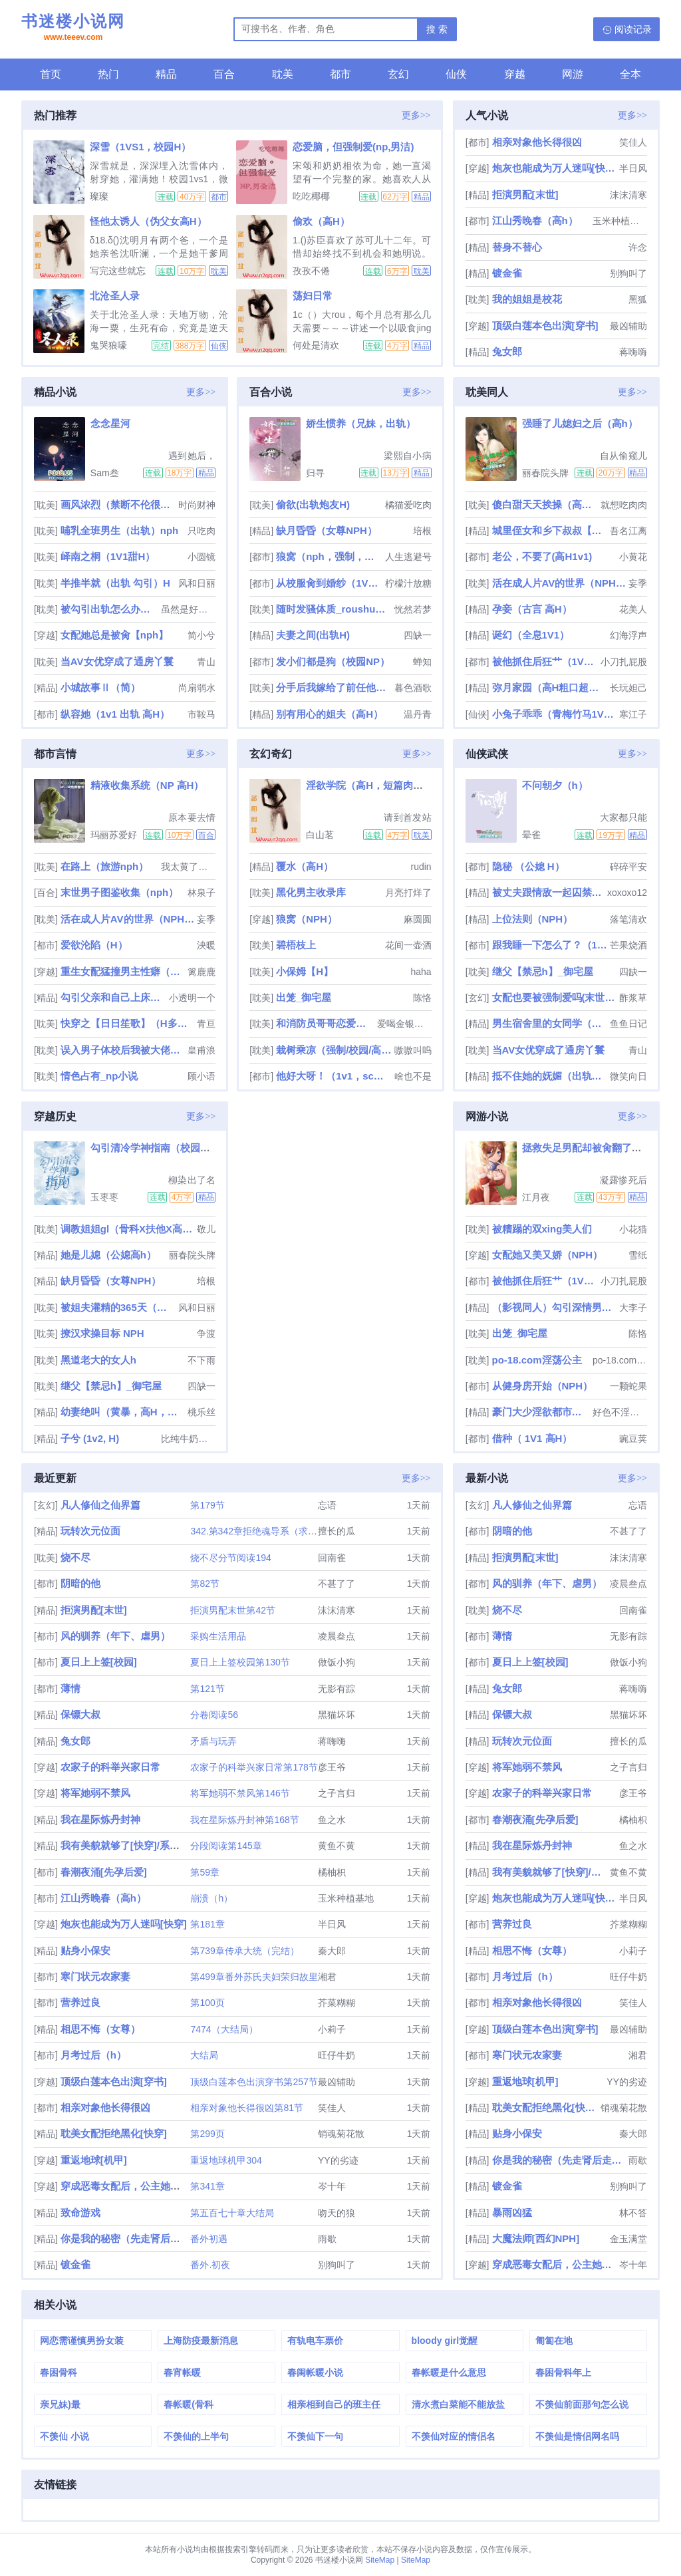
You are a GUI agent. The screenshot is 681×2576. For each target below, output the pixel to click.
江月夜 (536, 1197)
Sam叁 (104, 473)
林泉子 (201, 892)
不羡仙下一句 (315, 2436)
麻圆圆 (418, 919)
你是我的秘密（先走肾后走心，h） (138, 2238)
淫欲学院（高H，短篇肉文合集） (379, 785)
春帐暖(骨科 (188, 2404)
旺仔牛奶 (336, 2055)
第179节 (207, 1505)
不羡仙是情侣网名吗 (577, 2436)
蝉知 (422, 661)
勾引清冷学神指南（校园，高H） (163, 1147)
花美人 (633, 609)
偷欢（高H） (321, 221)
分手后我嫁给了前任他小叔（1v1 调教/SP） (333, 687)
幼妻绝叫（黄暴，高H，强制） (123, 1411)
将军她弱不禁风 (95, 1792)
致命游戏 (80, 2212)
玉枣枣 (104, 1197)
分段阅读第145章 (225, 1845)
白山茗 (320, 834)
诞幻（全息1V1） (531, 635)
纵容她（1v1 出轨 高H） (115, 714)
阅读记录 (633, 29)
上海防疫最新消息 (201, 2340)
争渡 (206, 1333)
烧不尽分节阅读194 (230, 1557)
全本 (630, 74)
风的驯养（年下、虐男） (115, 1636)
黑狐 (637, 299)
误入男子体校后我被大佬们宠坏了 (123, 1050)
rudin (420, 866)
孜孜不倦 (311, 270)
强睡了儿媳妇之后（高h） (580, 423)
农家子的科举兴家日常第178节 (253, 1767)
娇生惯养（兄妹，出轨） (361, 423)
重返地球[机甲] (94, 2160)
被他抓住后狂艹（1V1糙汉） (545, 661)
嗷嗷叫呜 (413, 1050)
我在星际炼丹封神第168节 (244, 1819)
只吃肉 (201, 530)
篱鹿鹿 (201, 971)
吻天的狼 (336, 2213)
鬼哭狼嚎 (108, 345)
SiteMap (379, 2560)
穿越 (514, 74)
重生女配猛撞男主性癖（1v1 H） (123, 971)
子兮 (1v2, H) (90, 1438)
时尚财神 (196, 505)
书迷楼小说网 (73, 28)
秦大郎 (332, 1950)
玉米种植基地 (620, 220)
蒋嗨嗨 (633, 352)
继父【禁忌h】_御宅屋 (543, 971)
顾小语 (201, 1076)
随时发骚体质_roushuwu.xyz (333, 609)
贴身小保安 (85, 1950)
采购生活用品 (218, 1636)
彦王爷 (332, 1767)
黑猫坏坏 (336, 1714)
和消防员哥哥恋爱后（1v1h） (325, 1023)
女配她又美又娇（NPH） (547, 1254)
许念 (637, 247)
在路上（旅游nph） (105, 866)
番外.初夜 (210, 2264)
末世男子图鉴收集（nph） (120, 892)
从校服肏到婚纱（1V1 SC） (329, 583)
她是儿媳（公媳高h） (108, 1254)
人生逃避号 (408, 556)
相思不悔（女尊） (100, 2029)
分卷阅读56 (214, 1714)
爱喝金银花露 (404, 1023)
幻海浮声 (628, 635)
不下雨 (201, 1360)
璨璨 (99, 196)
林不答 (633, 2213)
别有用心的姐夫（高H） (329, 714)
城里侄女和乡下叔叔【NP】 (549, 530)
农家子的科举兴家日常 (110, 1767)
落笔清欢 (628, 919)
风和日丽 (196, 583)
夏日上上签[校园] (99, 1661)
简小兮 (201, 635)
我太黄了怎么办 (188, 866)
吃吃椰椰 (311, 196)
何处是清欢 (316, 345)
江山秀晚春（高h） (535, 220)
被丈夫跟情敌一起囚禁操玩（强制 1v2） (548, 892)
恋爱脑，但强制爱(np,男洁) (353, 146)
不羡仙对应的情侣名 (453, 2436)
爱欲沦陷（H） (94, 944)
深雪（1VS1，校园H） (141, 146)
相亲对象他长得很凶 (537, 142)
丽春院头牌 (545, 473)
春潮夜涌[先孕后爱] (104, 1872)
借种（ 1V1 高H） (532, 1438)
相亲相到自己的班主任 (333, 2404)
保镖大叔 (80, 1714)
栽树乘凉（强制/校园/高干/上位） (333, 1050)
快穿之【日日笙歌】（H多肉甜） (127, 1023)
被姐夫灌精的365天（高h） (118, 1307)
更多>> (416, 115)
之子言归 (336, 1793)
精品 (166, 74)
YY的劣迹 (338, 2160)
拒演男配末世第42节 (232, 1610)
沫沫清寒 (628, 195)
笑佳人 (633, 142)
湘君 (327, 1976)
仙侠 (456, 74)
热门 (108, 74)
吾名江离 (628, 530)
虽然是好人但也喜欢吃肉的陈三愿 (188, 609)
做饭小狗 (336, 1662)
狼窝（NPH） (306, 919)
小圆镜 (201, 556)
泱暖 (206, 945)
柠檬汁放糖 (408, 583)
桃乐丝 (201, 1412)
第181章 (207, 1924)
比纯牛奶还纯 (188, 1438)
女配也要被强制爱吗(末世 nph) (554, 997)
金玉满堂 (628, 2238)
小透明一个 (192, 997)
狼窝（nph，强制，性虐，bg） (329, 556)
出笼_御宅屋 (303, 997)
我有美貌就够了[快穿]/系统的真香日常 (145, 1845)
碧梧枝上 (296, 944)
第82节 (204, 1583)
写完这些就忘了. (118, 270)
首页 (50, 74)
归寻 (315, 473)
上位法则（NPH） (532, 919)
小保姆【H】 (304, 971)
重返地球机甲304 (225, 2160)
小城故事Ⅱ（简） (100, 687)
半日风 (633, 168)
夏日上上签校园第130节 (239, 1662)
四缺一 (418, 635)
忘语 (327, 1505)
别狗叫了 (628, 273)
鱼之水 (332, 1819)
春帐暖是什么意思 (449, 2372)
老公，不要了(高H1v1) (542, 556)
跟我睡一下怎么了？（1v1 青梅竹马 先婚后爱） (549, 944)
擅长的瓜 (336, 1531)
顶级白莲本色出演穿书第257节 (253, 2081)
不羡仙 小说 (64, 2436)
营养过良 (80, 2002)
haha (420, 971)
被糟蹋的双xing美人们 (542, 1228)
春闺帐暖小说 (315, 2372)
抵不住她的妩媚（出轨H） (549, 1075)
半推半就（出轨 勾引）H (115, 583)
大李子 (633, 1307)
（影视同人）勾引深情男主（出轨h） (554, 1307)
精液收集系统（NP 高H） (147, 785)
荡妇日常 (313, 295)
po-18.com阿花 (620, 1360)
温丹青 (418, 714)
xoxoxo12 (627, 892)
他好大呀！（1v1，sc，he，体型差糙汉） (333, 1075)
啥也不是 (413, 1076)
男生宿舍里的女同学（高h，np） (549, 1023)
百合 (224, 74)
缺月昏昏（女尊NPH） (326, 530)
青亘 (206, 1023)
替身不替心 (517, 247)
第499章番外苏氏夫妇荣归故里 (253, 1976)
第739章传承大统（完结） (244, 1950)
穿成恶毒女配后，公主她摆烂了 (130, 2186)
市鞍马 (201, 714)
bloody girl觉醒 (445, 2340)
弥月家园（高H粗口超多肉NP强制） (549, 687)
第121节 (207, 1688)
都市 (340, 74)
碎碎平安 (628, 866)
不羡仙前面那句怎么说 (581, 2404)
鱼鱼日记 (628, 1023)
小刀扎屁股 (624, 661)
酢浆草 (633, 997)
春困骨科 (58, 2372)
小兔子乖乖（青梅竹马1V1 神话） (554, 714)
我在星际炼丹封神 (100, 1819)
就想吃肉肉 (624, 505)
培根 (422, 530)
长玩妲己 (628, 687)
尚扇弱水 (196, 687)
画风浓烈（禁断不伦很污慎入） (118, 504)
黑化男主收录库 (311, 892)
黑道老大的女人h (98, 1359)
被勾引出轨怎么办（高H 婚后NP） (110, 609)
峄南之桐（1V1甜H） (108, 556)
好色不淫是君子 (620, 1412)
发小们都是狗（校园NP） (333, 661)
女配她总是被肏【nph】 (115, 635)
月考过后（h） (93, 2055)
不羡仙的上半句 (196, 2436)
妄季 (637, 583)
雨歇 (327, 2238)
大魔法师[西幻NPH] (536, 2238)
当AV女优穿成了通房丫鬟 (117, 661)
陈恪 (422, 997)
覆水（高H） (304, 866)
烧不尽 (75, 1557)
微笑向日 (628, 1076)
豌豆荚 (633, 1438)
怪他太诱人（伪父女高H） (148, 221)
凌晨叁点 (336, 1636)
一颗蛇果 (628, 1386)
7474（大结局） (223, 2029)
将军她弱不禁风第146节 (239, 1793)
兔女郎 (507, 351)
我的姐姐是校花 (527, 299)
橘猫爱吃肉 (408, 505)
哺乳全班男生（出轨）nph (120, 530)
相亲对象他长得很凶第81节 (246, 2107)
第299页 (207, 2133)
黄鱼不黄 (336, 1845)
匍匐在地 (554, 2340)
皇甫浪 (201, 1050)
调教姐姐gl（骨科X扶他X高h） (127, 1228)
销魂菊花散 (341, 2133)
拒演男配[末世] (525, 194)
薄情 (70, 1688)
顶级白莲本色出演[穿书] (545, 325)
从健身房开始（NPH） (542, 1385)
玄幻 (398, 74)
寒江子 (633, 714)
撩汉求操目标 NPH (102, 1333)
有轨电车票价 (315, 2340)
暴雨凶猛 (512, 2212)
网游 (572, 74)
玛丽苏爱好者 (113, 834)
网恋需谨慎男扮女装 (82, 2340)
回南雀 (332, 1557)
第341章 (207, 2186)
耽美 (282, 74)
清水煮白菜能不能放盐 (458, 2404)
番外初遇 (208, 2238)
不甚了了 (336, 1583)
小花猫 (633, 1229)
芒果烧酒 (628, 945)
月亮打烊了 (408, 892)
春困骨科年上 (563, 2372)
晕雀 (531, 834)
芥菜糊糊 (336, 2002)
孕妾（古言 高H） (532, 609)
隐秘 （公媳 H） (528, 866)
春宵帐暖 (182, 2372)
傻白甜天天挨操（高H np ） (545, 504)
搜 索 (437, 29)
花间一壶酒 (408, 945)
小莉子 (332, 2029)
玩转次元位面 (90, 1530)
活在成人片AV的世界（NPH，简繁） (559, 583)
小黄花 (633, 556)
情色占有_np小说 (99, 1075)
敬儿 (206, 1229)
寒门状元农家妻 (95, 1976)
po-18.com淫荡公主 (537, 1359)
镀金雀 (507, 273)
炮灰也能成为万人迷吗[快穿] (554, 168)
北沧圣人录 (115, 295)
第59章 (204, 1872)
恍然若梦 (413, 609)
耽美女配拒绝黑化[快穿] (114, 2133)
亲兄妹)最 (60, 2404)
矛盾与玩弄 (213, 1741)
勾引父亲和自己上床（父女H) (113, 997)
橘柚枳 (332, 1872)
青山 (206, 661)
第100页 (207, 2002)
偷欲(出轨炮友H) (313, 504)
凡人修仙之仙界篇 (100, 1504)
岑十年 (332, 2186)
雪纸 (637, 1255)
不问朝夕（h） (555, 785)
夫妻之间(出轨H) (313, 635)
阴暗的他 (80, 1583)
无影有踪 (336, 1688)
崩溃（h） (211, 1898)
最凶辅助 (628, 326)
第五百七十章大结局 (232, 2213)
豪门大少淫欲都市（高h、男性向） (541, 1411)
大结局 (204, 2055)
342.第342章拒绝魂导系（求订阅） (263, 1531)
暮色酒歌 (413, 687)
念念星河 (110, 423)
